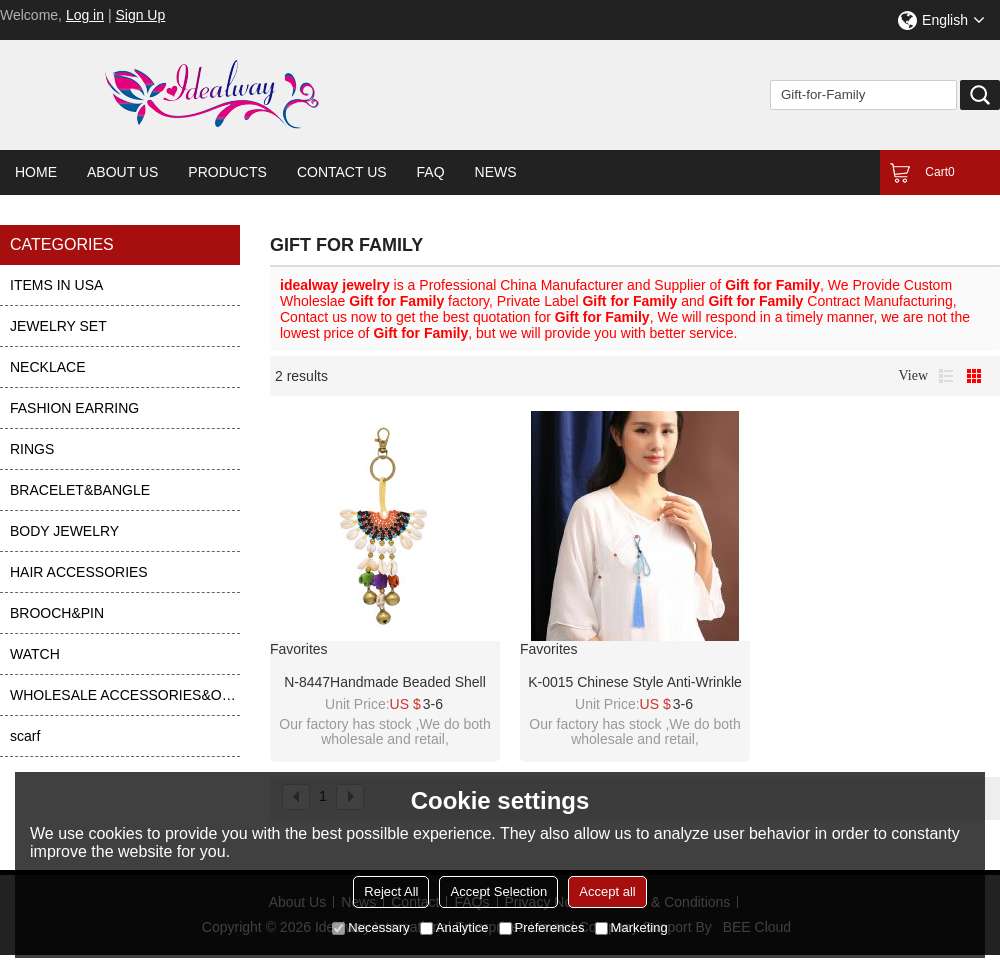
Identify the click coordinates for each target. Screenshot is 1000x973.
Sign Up (140, 15)
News (496, 172)
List (946, 376)
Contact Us (342, 172)
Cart (939, 172)
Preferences (542, 927)
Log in (85, 15)
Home (36, 172)
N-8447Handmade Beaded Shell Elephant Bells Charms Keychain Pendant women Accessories (385, 683)
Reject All (391, 891)
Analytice (454, 927)
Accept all (607, 891)
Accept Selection (498, 891)
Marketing (631, 927)
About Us (122, 172)
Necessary (370, 927)
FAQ (431, 172)
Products (227, 172)
